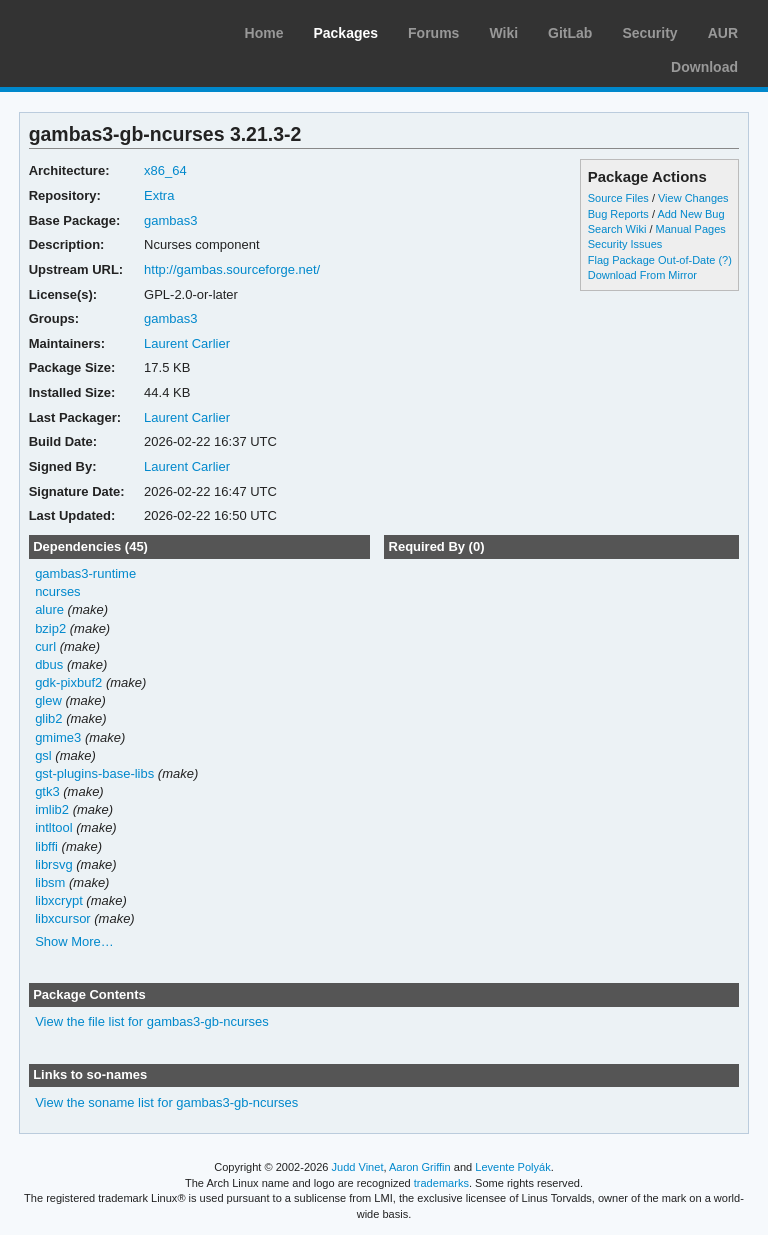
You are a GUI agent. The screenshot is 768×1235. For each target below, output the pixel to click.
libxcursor (63, 918)
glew (48, 700)
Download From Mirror (642, 275)
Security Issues (625, 244)
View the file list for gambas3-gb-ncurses (152, 1021)
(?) (724, 260)
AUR (723, 33)
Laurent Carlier (187, 343)
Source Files (618, 198)
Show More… (74, 941)
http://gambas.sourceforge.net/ (232, 269)
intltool (54, 827)
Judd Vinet (358, 1167)
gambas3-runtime (85, 573)
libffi (46, 846)
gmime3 (58, 737)
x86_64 (165, 170)
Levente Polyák (512, 1167)
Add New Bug (690, 214)
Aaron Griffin (420, 1167)
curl (45, 646)
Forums (433, 33)
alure (49, 609)
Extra (159, 195)
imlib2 (52, 809)
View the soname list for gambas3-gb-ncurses (166, 1102)
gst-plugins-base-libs (94, 773)
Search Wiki (617, 229)
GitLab (570, 33)
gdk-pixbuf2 (68, 682)
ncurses (57, 591)
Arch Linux (110, 30)
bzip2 (50, 628)
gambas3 (170, 220)
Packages (345, 33)
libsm (50, 882)
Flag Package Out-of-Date (652, 260)
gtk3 (47, 791)
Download (704, 67)
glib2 (48, 718)
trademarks (441, 1183)
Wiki (503, 33)
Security (649, 33)
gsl (43, 755)
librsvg (54, 864)
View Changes (693, 198)
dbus (49, 664)
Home (264, 33)
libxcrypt (59, 900)
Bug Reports (618, 214)
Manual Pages (691, 229)
